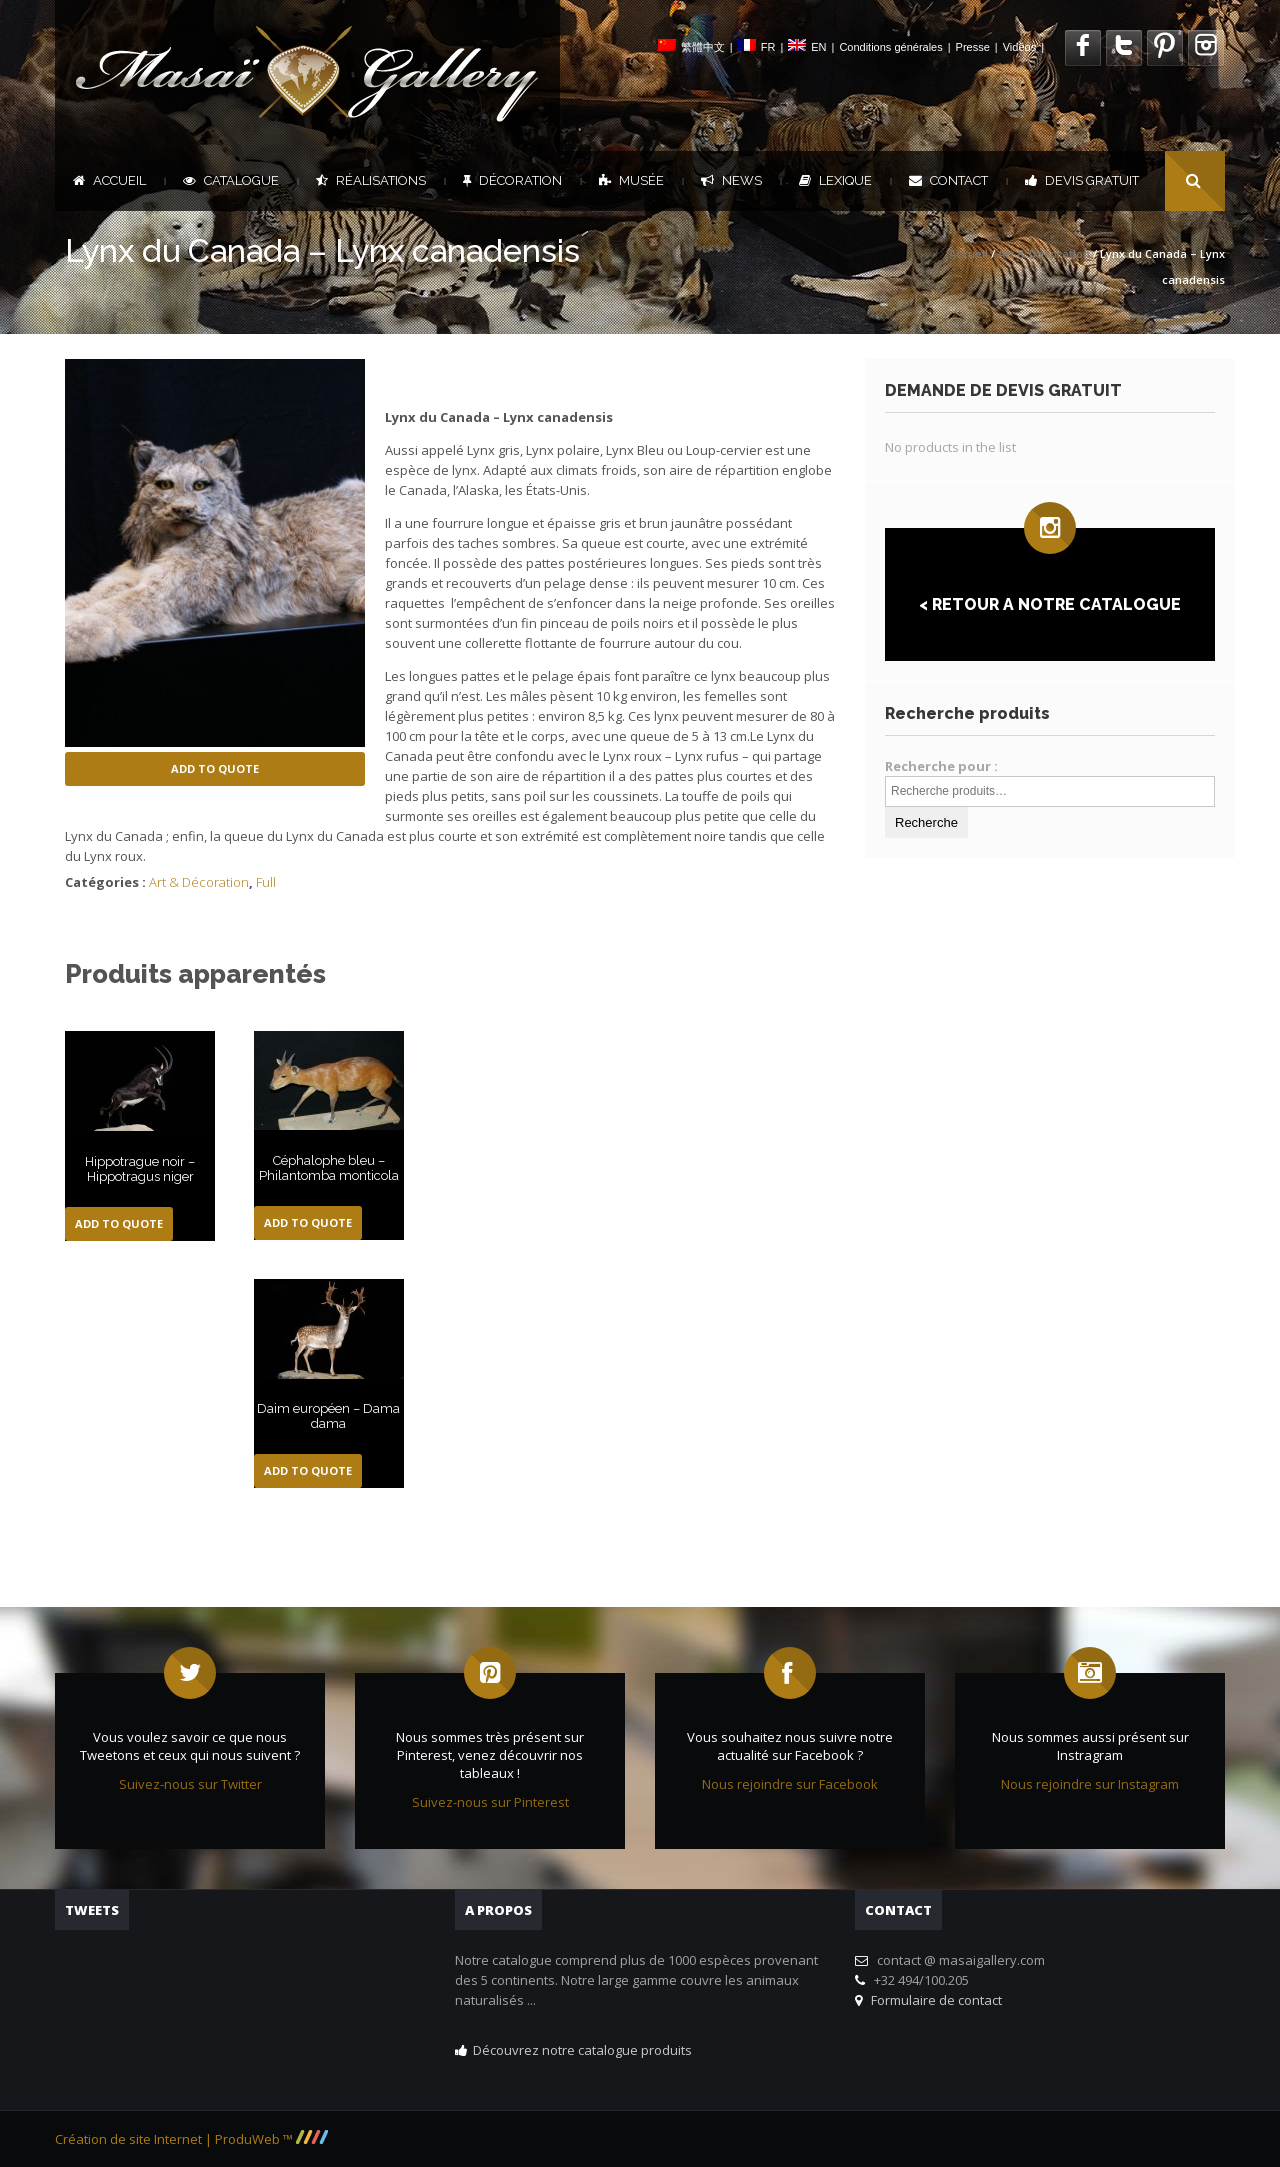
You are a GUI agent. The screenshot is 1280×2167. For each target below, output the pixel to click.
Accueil (109, 180)
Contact (948, 180)
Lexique (835, 180)
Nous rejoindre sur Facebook (790, 1784)
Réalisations (371, 180)
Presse (973, 47)
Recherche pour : (941, 766)
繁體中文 (703, 47)
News (731, 180)
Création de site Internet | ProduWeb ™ (191, 2139)
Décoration (512, 180)
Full (266, 882)
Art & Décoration (1044, 253)
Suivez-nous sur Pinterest (490, 1802)
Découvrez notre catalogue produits (582, 2050)
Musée (631, 180)
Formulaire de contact (933, 2000)
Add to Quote (215, 768)
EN (818, 47)
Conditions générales (890, 47)
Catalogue (231, 180)
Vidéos (1019, 47)
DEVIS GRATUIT (1082, 180)
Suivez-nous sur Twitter (190, 1784)
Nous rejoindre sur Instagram (1090, 1784)
